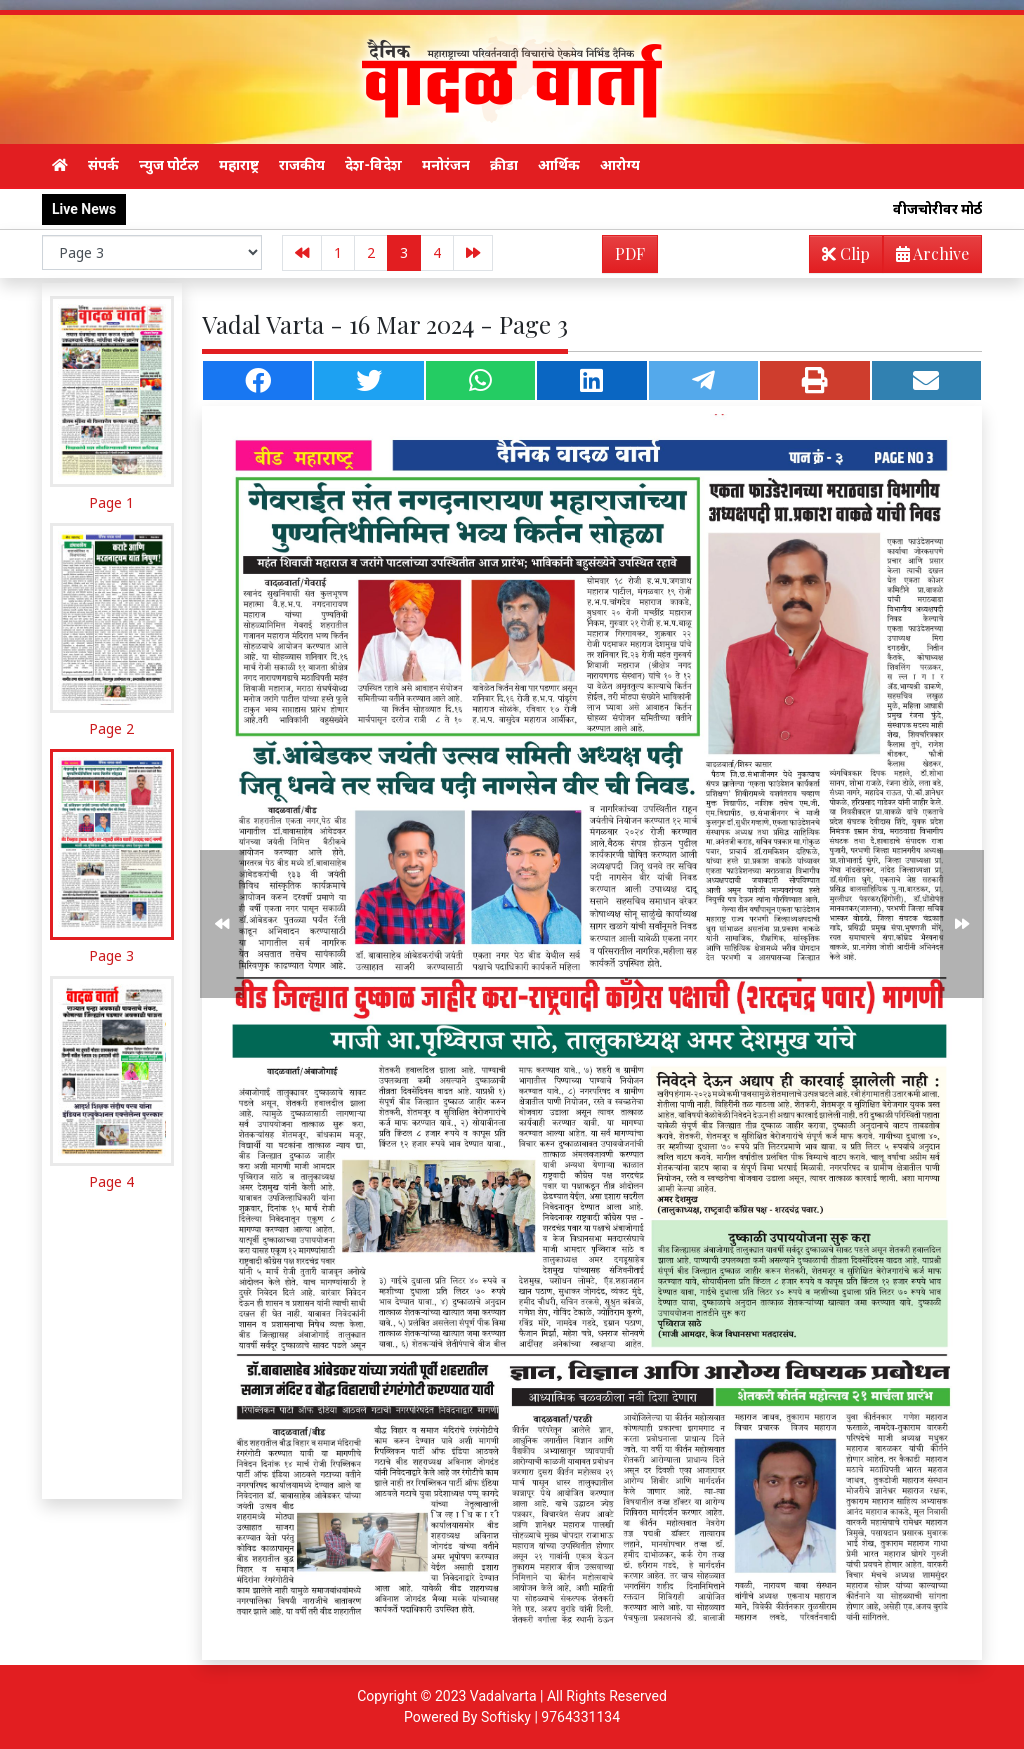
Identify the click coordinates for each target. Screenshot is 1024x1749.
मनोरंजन (446, 165)
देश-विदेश (373, 165)
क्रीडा (504, 165)
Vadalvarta (503, 1696)
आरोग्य (620, 165)
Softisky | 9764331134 (550, 1717)
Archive (926, 257)
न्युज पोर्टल (169, 165)
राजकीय (302, 165)
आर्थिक (559, 165)
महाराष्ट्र (239, 165)
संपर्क (103, 165)
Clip (846, 253)
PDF (630, 253)
